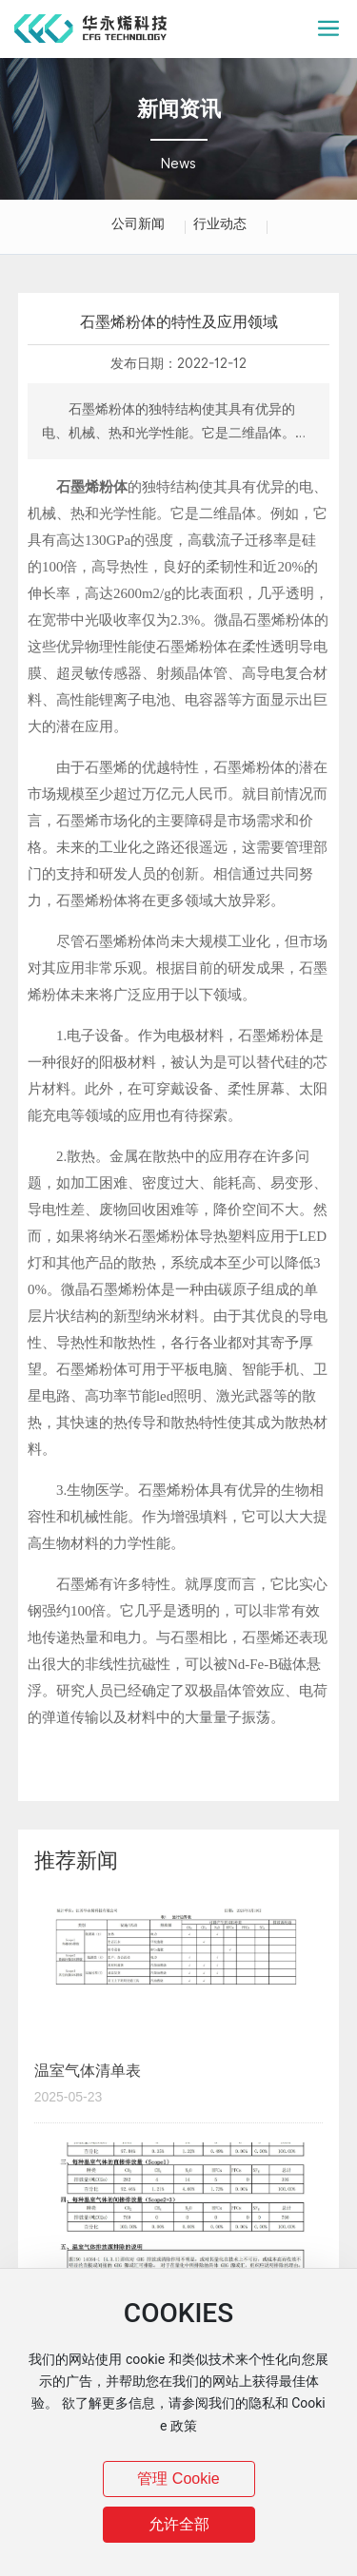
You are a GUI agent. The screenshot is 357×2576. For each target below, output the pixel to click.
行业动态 (220, 223)
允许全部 (179, 2524)
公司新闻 (138, 223)
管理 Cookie (178, 2478)
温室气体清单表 (87, 2071)
